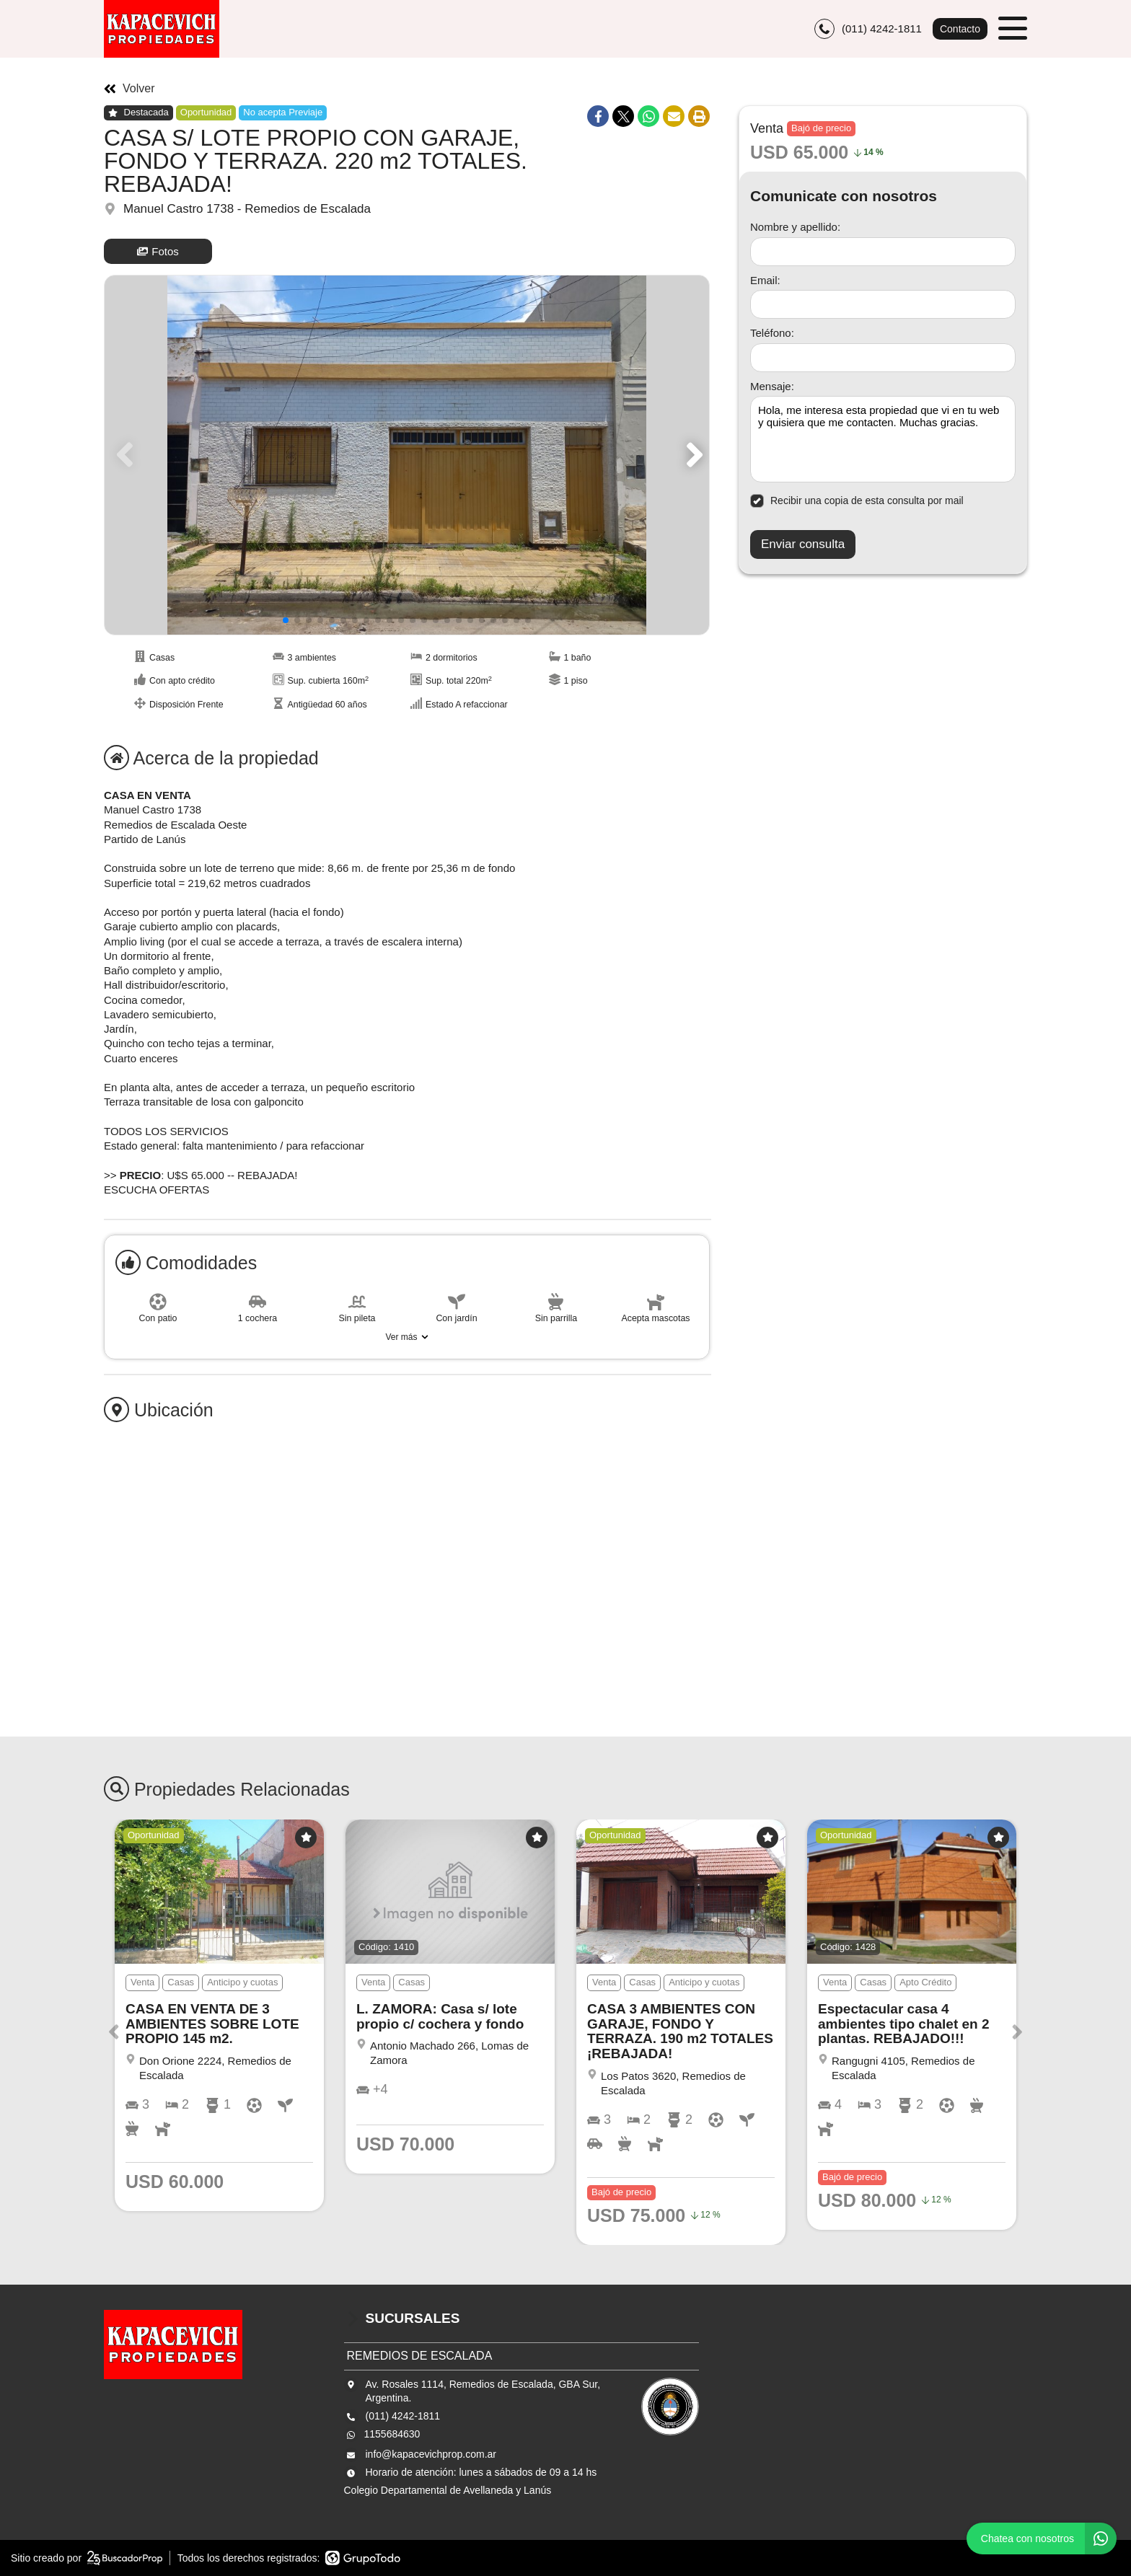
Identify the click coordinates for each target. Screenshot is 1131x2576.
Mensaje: (772, 386)
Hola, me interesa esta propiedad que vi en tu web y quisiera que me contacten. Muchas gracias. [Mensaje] (883, 439)
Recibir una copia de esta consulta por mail (857, 501)
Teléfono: (772, 333)
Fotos (158, 251)
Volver (129, 88)
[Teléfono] (883, 357)
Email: (765, 280)
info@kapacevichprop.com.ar (431, 2454)
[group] (407, 455)
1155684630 (392, 2434)
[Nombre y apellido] (883, 251)
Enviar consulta (803, 544)
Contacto (960, 29)
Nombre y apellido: (795, 227)
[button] (692, 455)
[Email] (883, 304)
